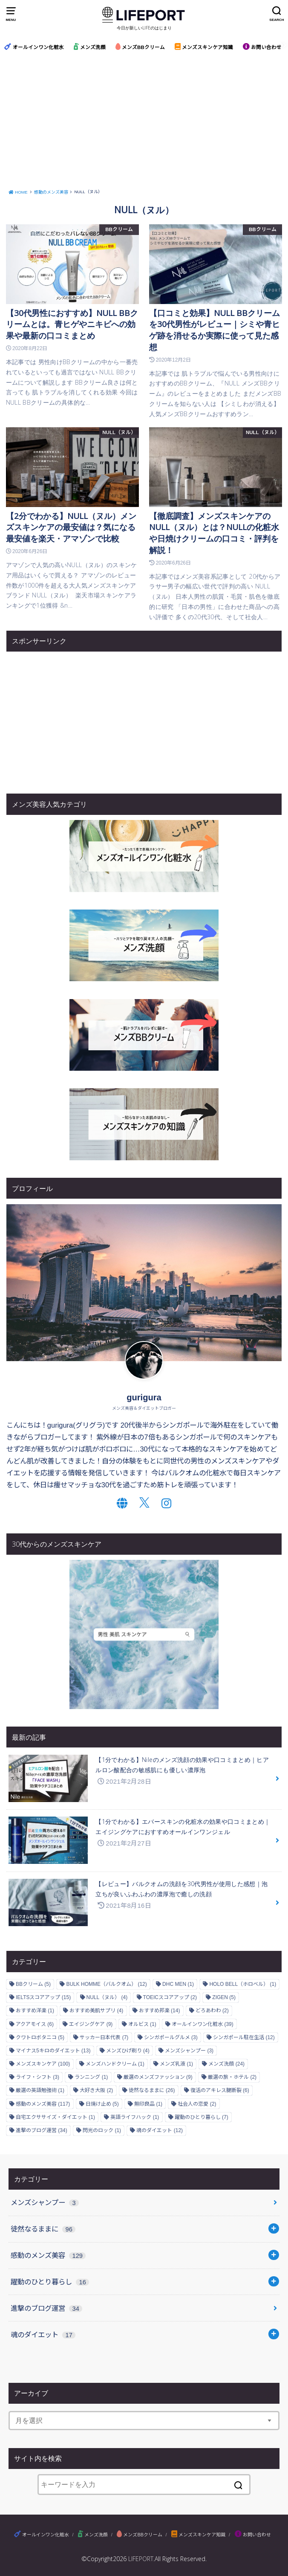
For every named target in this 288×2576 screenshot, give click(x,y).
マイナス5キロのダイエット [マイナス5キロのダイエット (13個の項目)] (53, 2051)
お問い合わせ (262, 46)
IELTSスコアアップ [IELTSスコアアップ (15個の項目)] (43, 1997)
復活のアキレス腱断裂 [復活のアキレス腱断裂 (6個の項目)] (219, 2090)
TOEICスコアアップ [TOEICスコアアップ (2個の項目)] (170, 1997)
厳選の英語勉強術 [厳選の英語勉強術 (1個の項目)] (40, 2090)
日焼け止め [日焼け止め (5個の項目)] (102, 2104)
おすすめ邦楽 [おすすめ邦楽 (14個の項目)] (159, 2011)
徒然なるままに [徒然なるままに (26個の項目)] (152, 2090)
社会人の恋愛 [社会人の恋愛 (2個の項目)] (197, 2104)
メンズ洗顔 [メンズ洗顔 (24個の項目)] (226, 2064)
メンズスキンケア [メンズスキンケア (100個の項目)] (43, 2064)
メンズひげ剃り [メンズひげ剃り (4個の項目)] (128, 2051)
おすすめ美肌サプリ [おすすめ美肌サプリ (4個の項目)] (96, 2011)
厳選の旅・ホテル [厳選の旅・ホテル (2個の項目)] (232, 2077)
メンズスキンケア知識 (204, 46)
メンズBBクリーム (140, 46)
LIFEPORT (140, 2559)
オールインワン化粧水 (33, 46)
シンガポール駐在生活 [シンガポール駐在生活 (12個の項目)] (244, 2037)
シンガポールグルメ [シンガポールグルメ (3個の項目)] (171, 2037)
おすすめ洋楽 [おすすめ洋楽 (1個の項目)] (35, 2011)
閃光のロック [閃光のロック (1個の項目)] (102, 2130)
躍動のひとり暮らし (50, 2282)
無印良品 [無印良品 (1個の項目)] (148, 2104)
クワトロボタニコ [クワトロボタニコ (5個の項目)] (40, 2037)
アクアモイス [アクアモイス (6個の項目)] (35, 2024)
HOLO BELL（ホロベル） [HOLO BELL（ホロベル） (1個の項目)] (242, 1984)
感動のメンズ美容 (48, 2255)
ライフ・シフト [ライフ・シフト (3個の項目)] (37, 2077)
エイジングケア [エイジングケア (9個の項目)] (90, 2024)
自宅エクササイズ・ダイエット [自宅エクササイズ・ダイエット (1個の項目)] (55, 2117)
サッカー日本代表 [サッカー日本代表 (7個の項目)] (104, 2037)
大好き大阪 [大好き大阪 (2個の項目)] (96, 2090)
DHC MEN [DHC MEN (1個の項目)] (178, 1984)
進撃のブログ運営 (46, 2308)
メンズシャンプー (45, 2202)
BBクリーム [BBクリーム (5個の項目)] (33, 1984)
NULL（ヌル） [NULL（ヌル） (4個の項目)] (107, 1997)
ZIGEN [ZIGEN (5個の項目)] (224, 1997)
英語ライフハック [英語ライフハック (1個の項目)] (134, 2117)
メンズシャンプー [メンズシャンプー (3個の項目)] (189, 2051)
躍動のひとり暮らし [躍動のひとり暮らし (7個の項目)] (201, 2117)
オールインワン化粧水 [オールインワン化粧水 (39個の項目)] (202, 2024)
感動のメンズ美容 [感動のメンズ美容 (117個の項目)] (43, 2104)
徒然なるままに (43, 2229)
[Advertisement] (144, 121)
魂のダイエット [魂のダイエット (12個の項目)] (159, 2130)
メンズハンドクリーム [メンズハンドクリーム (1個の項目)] (115, 2064)
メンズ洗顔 (90, 46)
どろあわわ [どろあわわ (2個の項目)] (212, 2011)
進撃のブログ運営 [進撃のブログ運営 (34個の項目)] (41, 2130)
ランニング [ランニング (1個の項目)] (91, 2077)
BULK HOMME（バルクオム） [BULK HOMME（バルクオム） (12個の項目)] (106, 1984)
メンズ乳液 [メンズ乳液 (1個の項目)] (176, 2064)
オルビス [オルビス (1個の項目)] (142, 2024)
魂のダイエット (43, 2334)
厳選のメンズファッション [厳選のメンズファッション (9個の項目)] (158, 2077)
